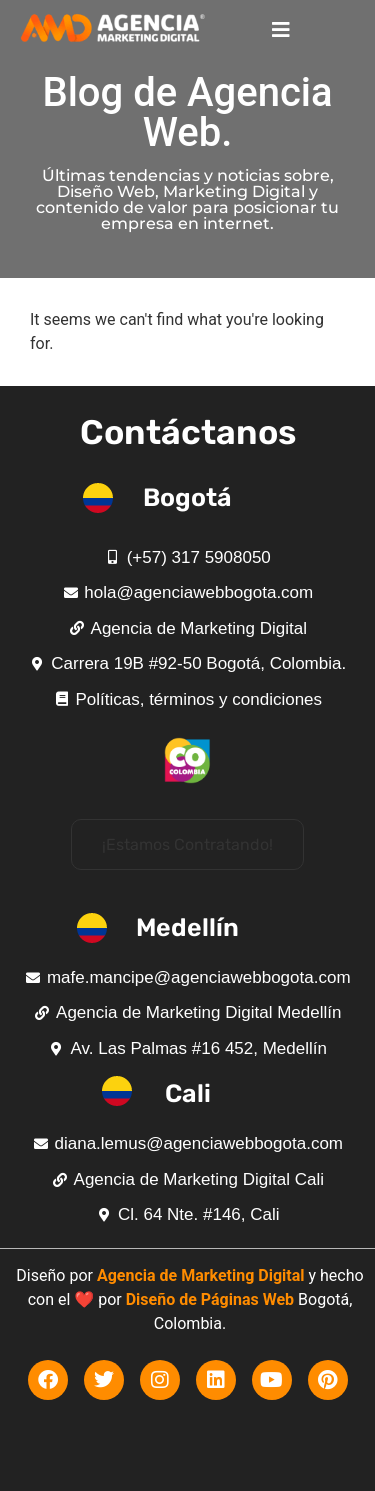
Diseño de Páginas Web (210, 1299)
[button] (187, 844)
